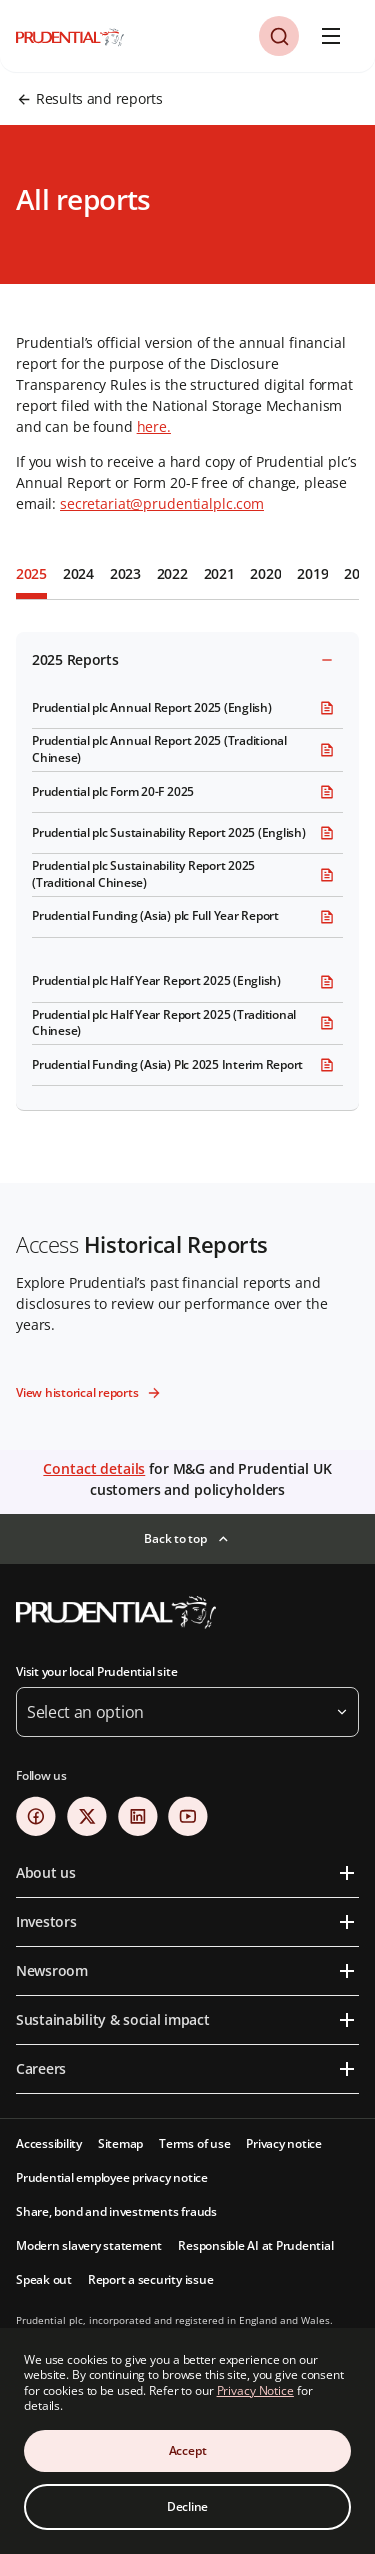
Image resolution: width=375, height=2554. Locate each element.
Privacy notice (284, 2143)
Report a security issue (150, 2279)
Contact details (94, 1468)
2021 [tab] (219, 573)
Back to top (175, 1538)
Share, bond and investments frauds (116, 2211)
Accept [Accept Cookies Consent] (188, 2450)
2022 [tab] (172, 573)
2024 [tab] (78, 573)
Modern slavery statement (89, 2245)
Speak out (44, 2279)
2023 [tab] (125, 573)
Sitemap (120, 2143)
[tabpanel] (187, 867)
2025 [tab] (31, 573)
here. (154, 426)
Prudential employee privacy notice (112, 2177)
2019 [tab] (312, 573)
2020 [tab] (265, 573)
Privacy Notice (255, 2390)
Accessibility (49, 2143)
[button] (279, 36)
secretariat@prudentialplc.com (162, 503)
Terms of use (194, 2143)
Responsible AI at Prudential (255, 2245)
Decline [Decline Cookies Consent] (187, 2506)
